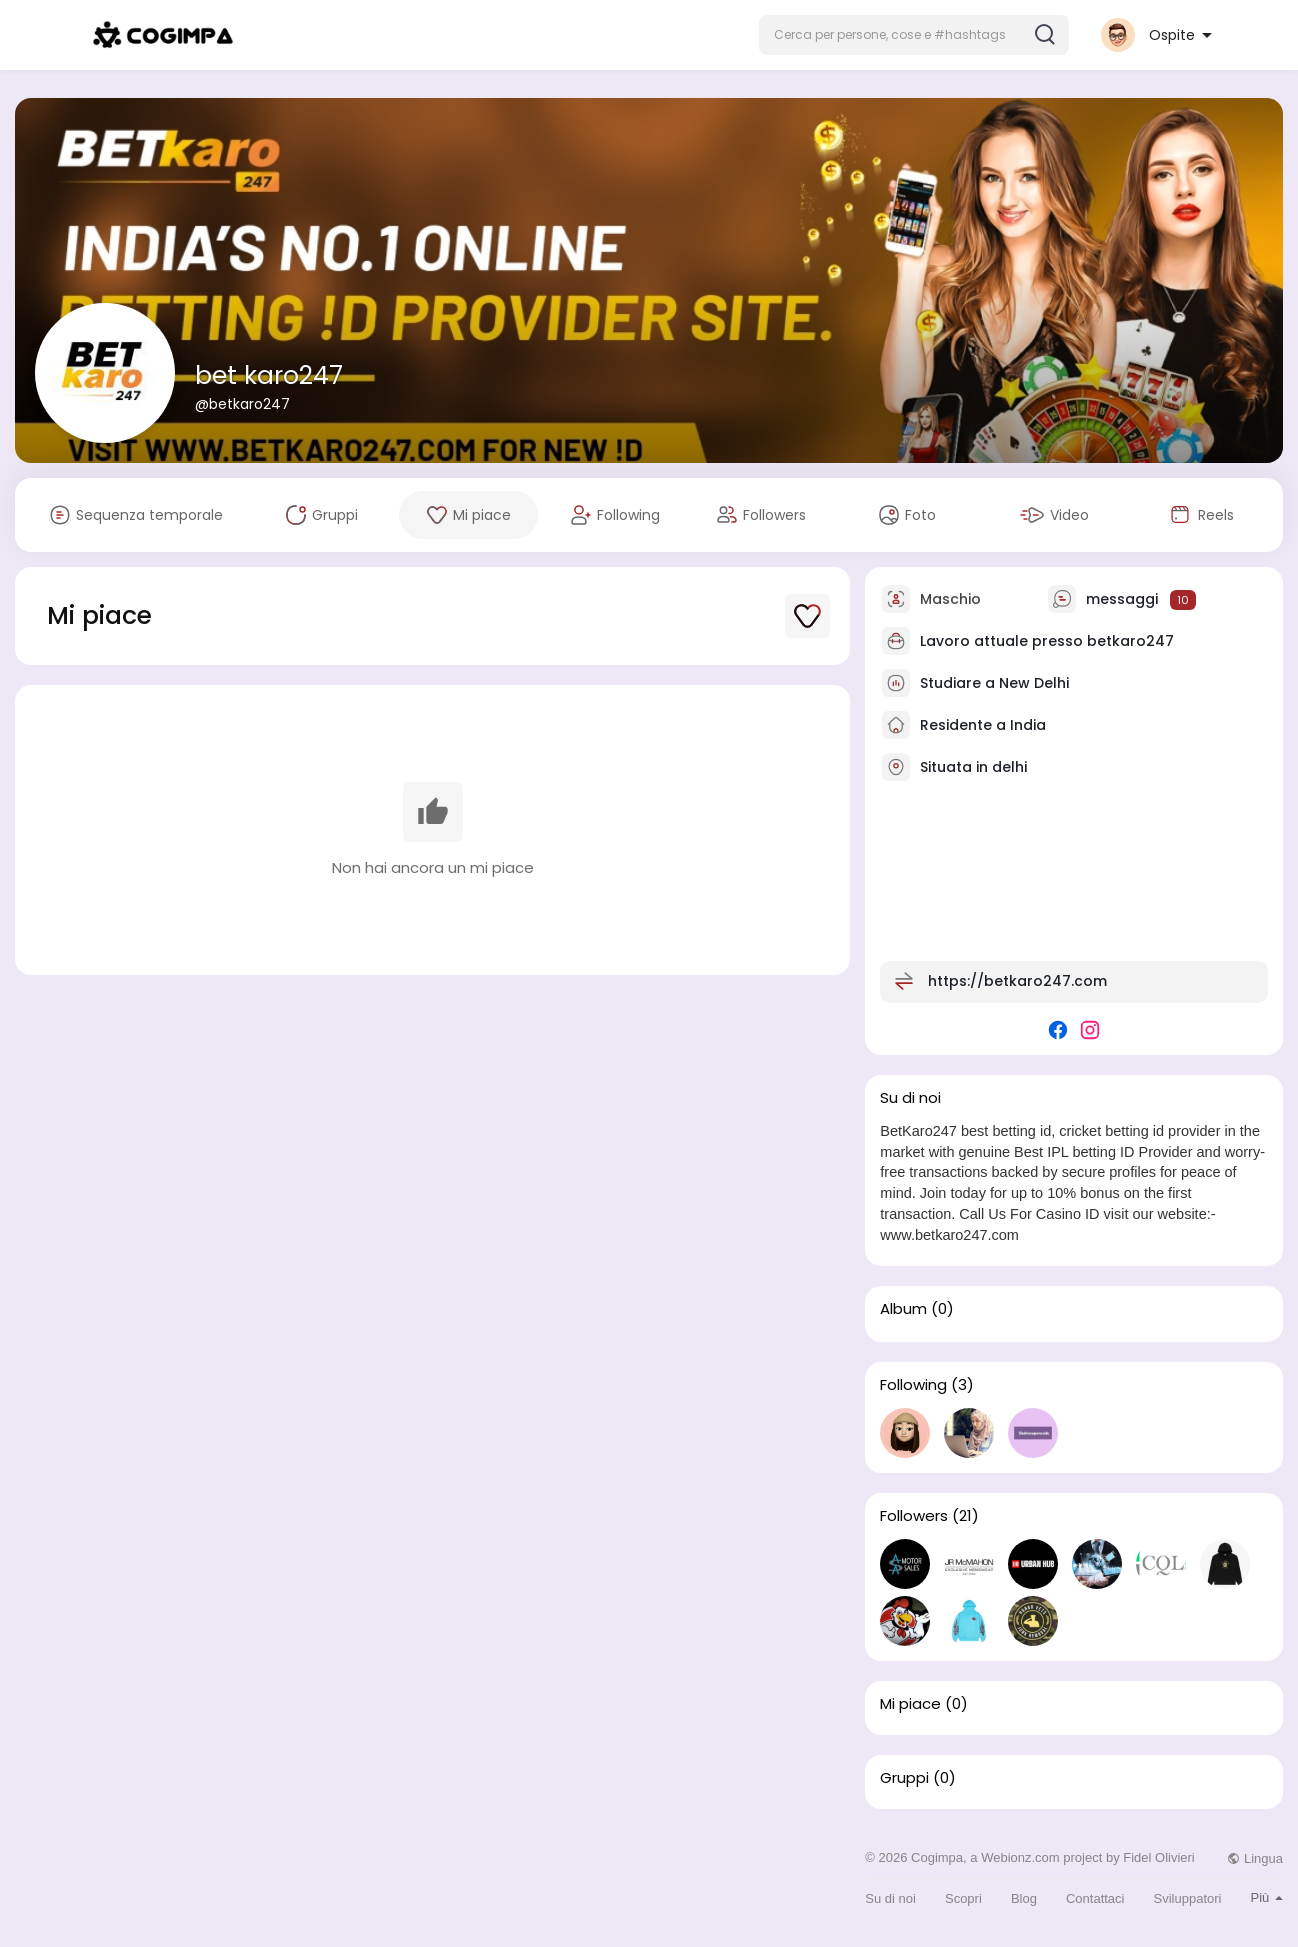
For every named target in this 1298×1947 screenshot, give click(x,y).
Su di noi (890, 1898)
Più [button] (1267, 1897)
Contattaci (1095, 1898)
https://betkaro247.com (1017, 981)
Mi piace (910, 1704)
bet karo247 (269, 375)
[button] (914, 35)
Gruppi (904, 1778)
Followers (914, 1516)
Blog (1024, 1898)
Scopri (963, 1898)
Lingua (1255, 1858)
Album (903, 1309)
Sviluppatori (1188, 1898)
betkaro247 (1130, 641)
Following (913, 1385)
